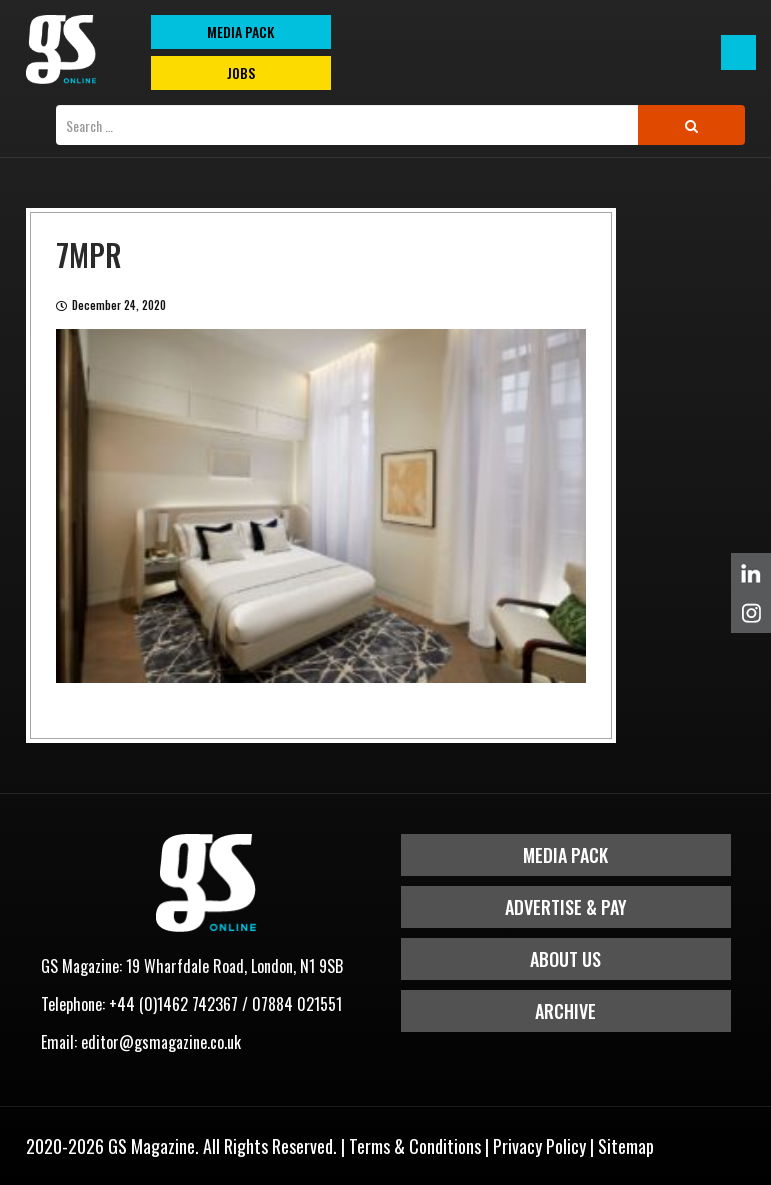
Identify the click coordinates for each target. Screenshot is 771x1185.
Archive (565, 1011)
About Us (565, 959)
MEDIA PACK (240, 31)
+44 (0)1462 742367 (173, 1004)
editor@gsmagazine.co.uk (161, 1042)
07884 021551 (297, 1004)
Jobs (241, 72)
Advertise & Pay (566, 907)
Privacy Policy (539, 1146)
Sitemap (626, 1146)
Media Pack (565, 855)
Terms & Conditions (415, 1146)
